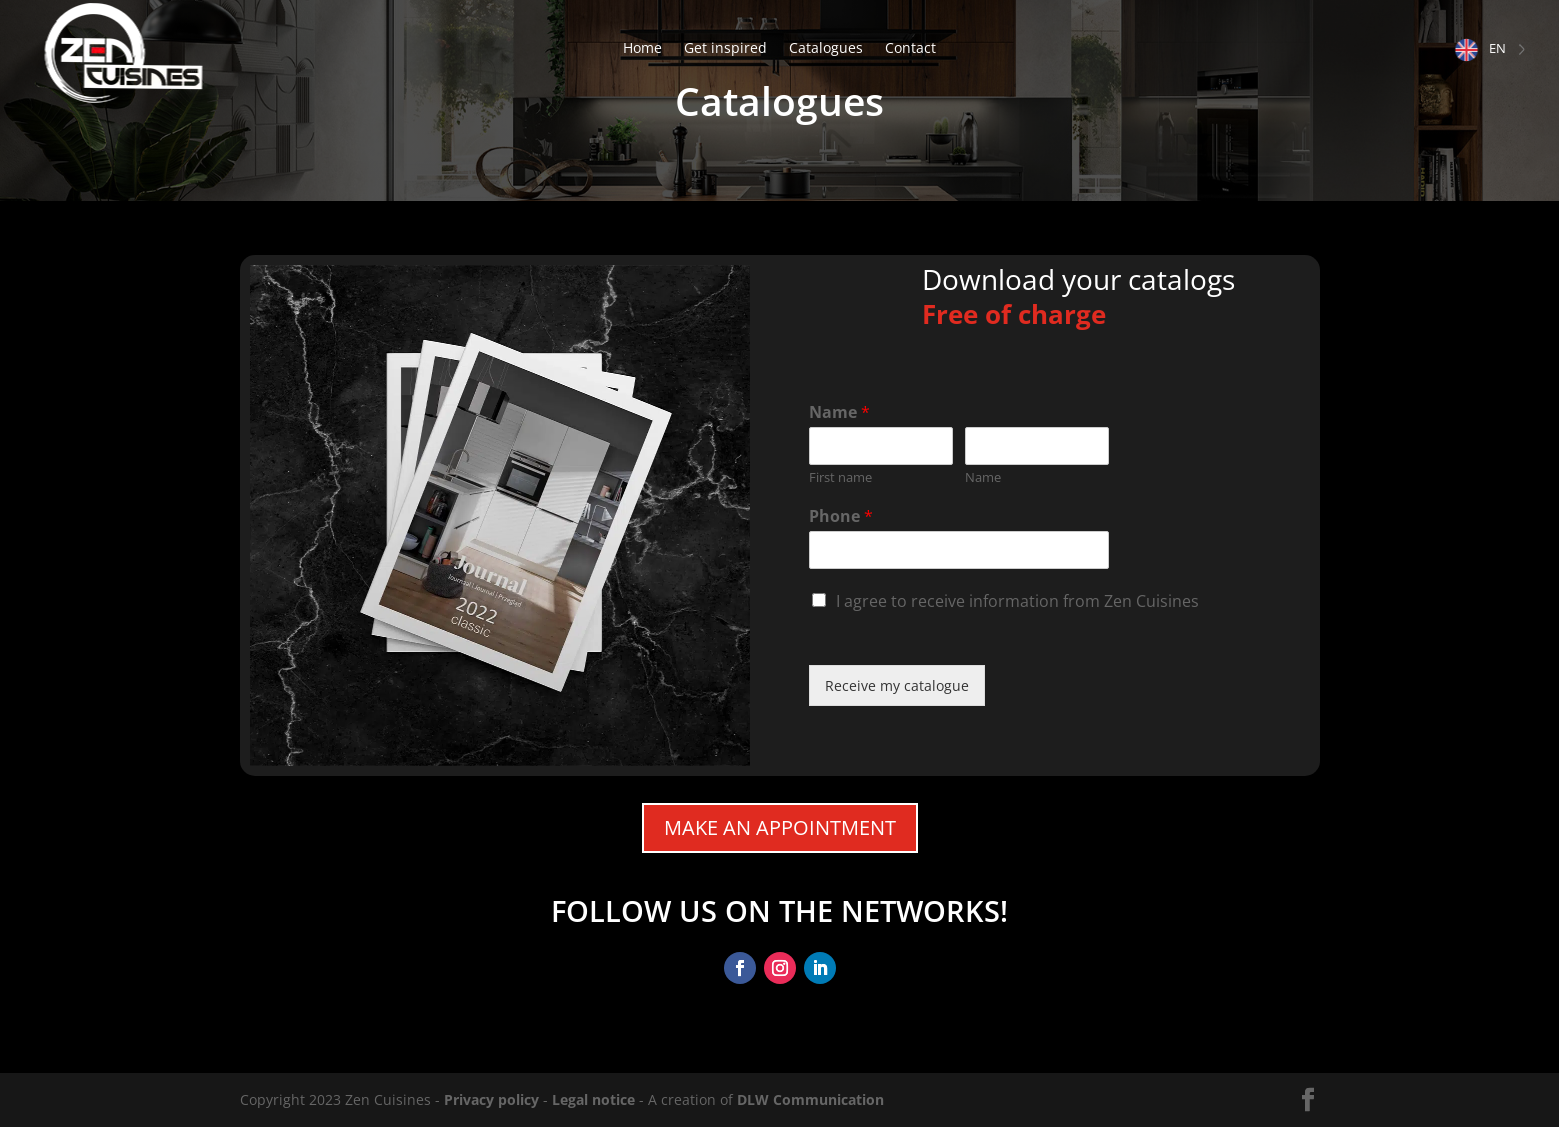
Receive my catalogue (897, 685)
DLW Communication (810, 1099)
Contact (910, 49)
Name (839, 412)
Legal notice (593, 1099)
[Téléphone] (959, 550)
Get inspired (725, 49)
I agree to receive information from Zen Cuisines (1017, 601)
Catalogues (826, 49)
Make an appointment (780, 827)
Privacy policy (491, 1099)
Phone (841, 516)
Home (642, 49)
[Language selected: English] (1490, 48)
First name (840, 477)
